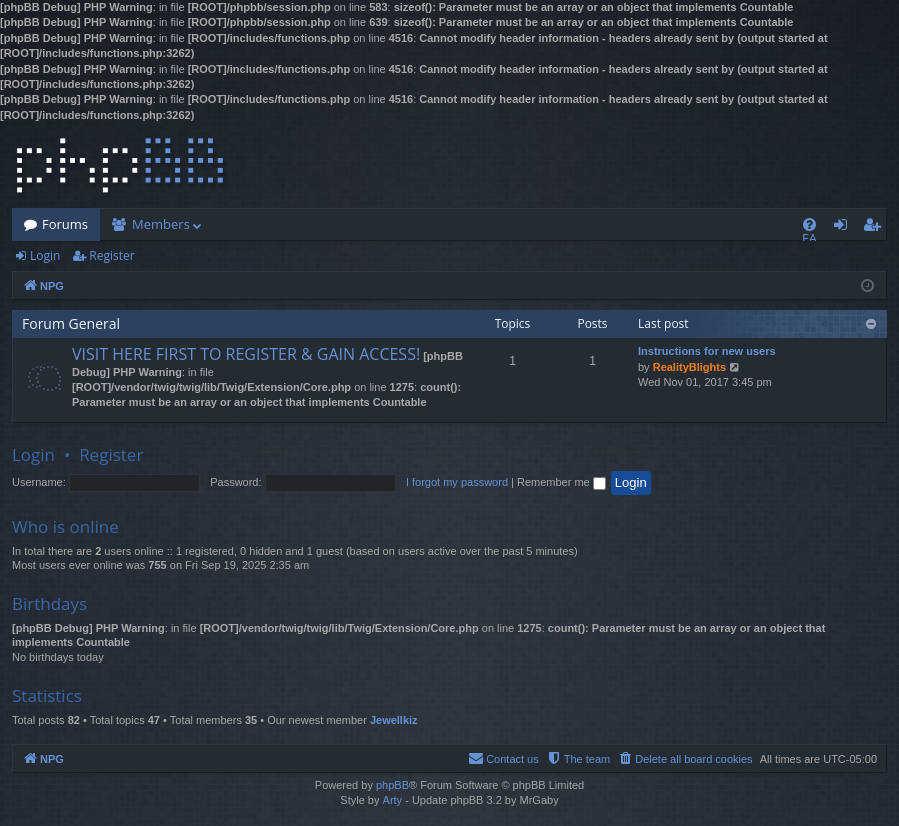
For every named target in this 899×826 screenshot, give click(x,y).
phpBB (392, 785)
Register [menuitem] (876, 228)
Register (111, 255)
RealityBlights (689, 367)
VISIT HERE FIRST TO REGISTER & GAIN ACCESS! (246, 354)
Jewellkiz (394, 720)
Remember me (561, 482)
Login (45, 255)
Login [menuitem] (844, 228)
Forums (65, 224)
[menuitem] (809, 224)
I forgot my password (457, 482)
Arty (393, 800)
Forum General (71, 323)
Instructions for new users (707, 351)
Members (161, 224)
